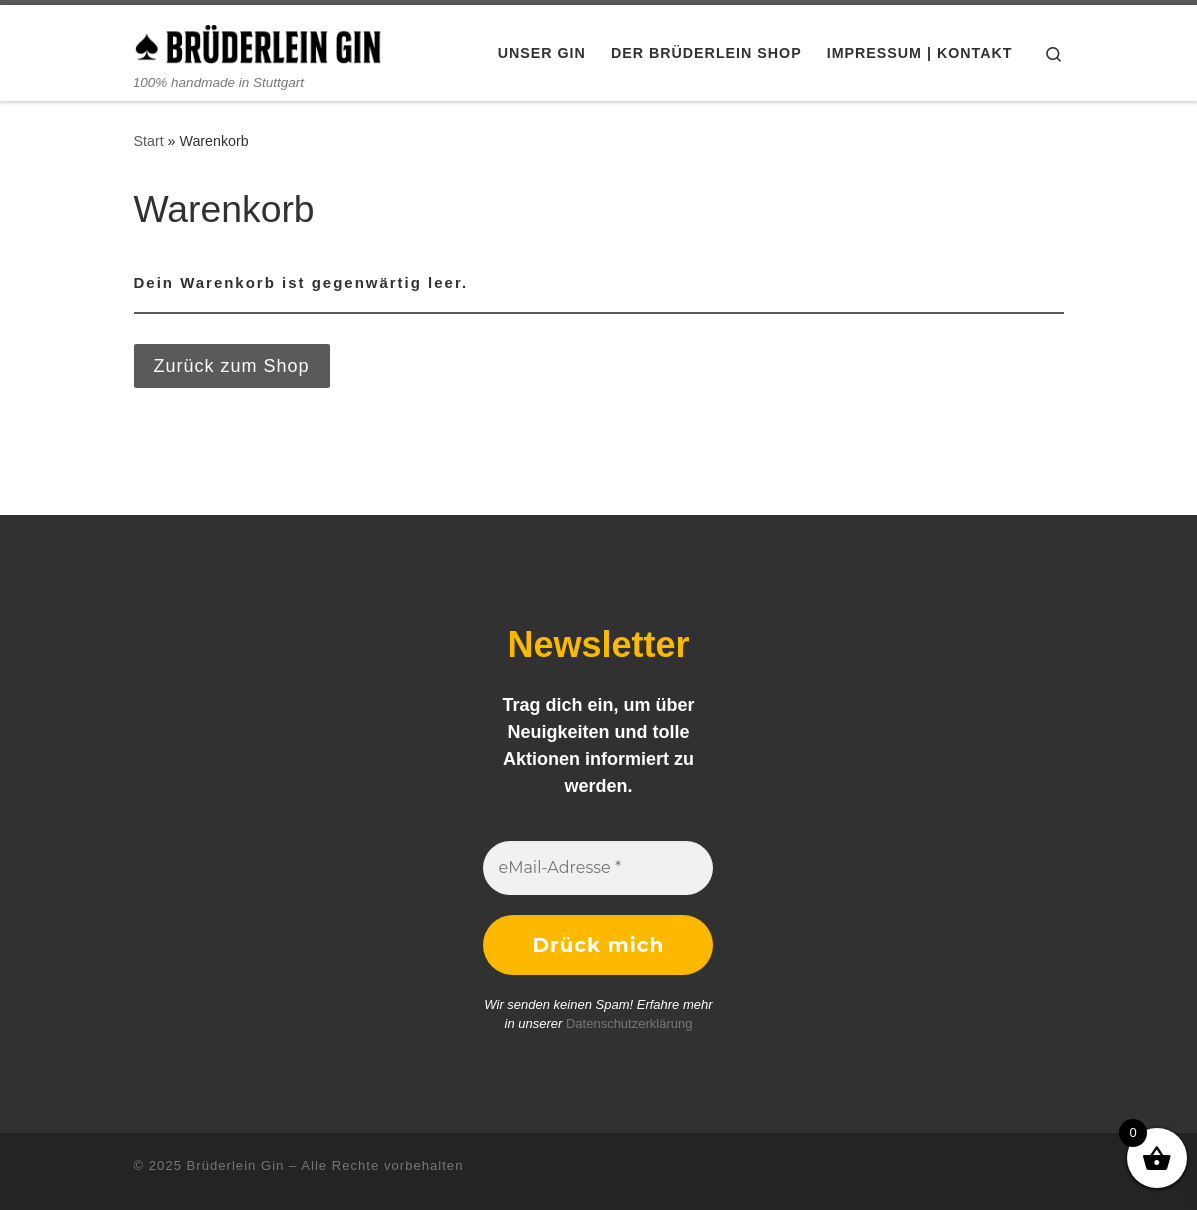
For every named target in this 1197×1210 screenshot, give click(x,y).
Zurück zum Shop (232, 366)
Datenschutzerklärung (629, 1023)
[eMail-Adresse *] (598, 868)
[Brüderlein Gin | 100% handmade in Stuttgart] (259, 41)
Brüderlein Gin (236, 1165)
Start (149, 141)
